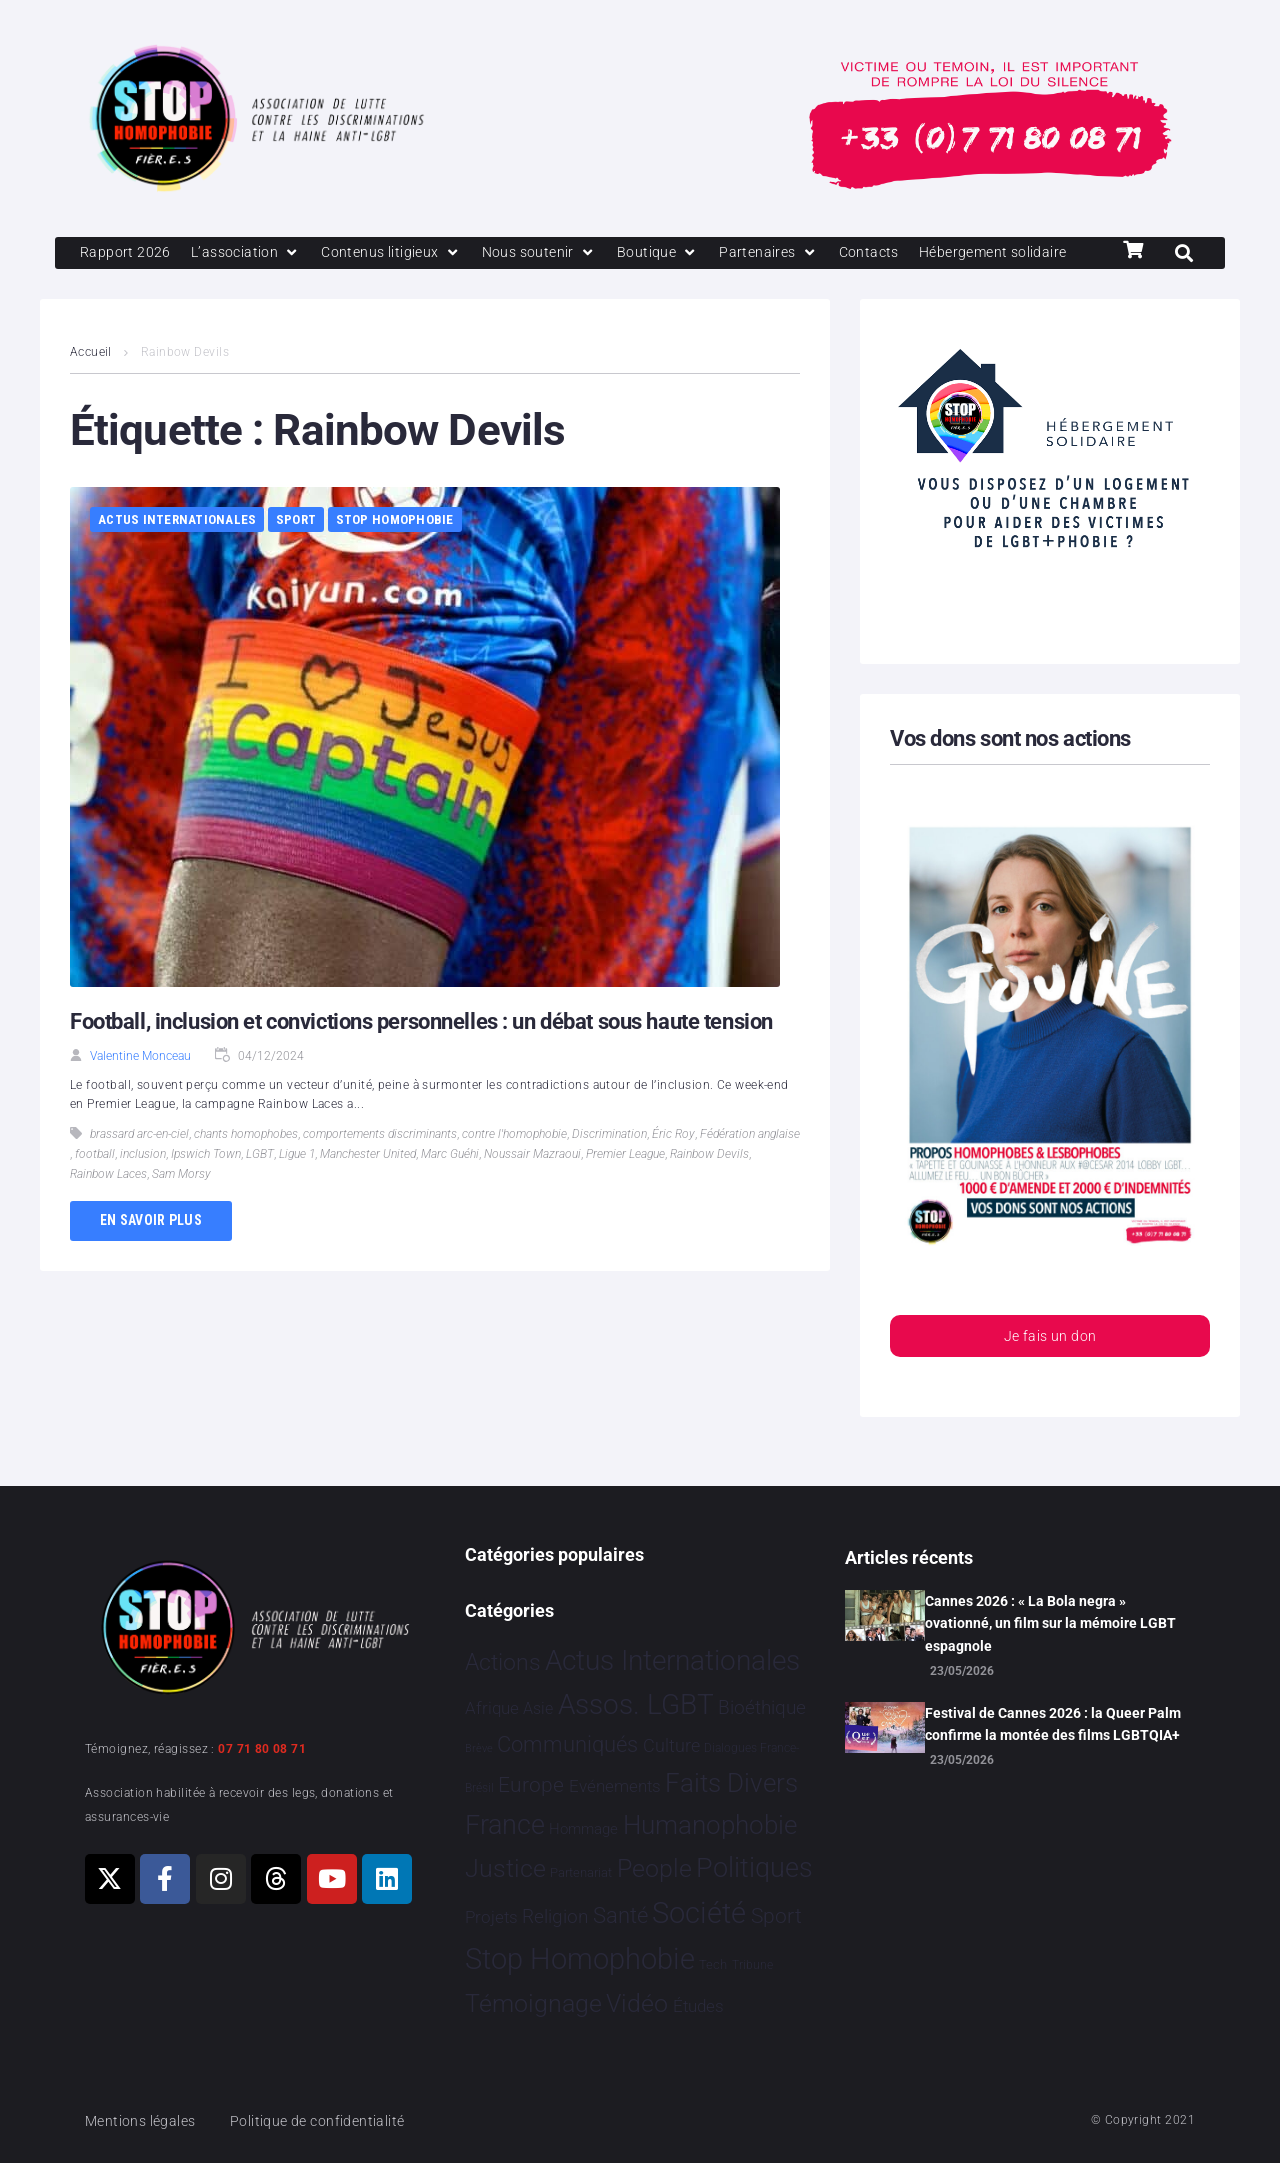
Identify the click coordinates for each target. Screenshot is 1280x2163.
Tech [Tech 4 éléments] (713, 1965)
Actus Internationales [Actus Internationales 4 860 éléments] (672, 1660)
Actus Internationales (177, 555)
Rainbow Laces (108, 1210)
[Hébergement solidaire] (158, 288)
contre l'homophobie (514, 1170)
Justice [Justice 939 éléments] (505, 1868)
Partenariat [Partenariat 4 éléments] (581, 1872)
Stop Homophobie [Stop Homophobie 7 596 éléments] (580, 1960)
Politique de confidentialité (329, 2121)
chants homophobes (246, 1170)
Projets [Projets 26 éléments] (491, 1917)
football (95, 1190)
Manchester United (368, 1190)
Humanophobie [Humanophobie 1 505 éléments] (710, 1825)
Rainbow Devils (709, 1190)
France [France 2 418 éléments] (505, 1825)
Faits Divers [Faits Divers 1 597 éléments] (731, 1783)
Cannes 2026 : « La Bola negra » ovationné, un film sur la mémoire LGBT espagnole (1050, 1623)
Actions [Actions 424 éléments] (503, 1662)
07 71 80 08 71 (262, 1749)
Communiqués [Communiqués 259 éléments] (567, 1745)
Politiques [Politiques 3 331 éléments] (754, 1868)
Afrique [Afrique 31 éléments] (492, 1709)
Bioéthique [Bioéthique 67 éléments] (762, 1709)
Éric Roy (673, 1170)
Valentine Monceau (140, 1092)
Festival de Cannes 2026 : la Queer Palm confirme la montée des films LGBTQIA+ (1053, 1724)
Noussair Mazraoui (532, 1190)
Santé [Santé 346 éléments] (620, 1915)
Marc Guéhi (450, 1190)
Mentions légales (144, 2121)
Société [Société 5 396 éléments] (699, 1913)
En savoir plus (151, 1256)
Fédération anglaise (750, 1170)
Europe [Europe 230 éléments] (531, 1784)
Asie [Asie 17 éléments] (538, 1709)
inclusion (143, 1190)
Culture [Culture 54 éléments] (671, 1746)
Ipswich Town (206, 1190)
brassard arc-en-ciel (139, 1170)
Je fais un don (1050, 1373)
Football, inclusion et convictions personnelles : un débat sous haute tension (421, 1057)
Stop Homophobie (395, 555)
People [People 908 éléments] (654, 1868)
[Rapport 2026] (126, 254)
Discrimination (609, 1170)
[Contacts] (894, 254)
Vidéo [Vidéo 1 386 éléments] (637, 2004)
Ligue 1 (297, 1190)
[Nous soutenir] (554, 254)
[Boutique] (677, 254)
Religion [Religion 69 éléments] (555, 1917)
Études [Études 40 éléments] (698, 2007)
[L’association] (250, 254)
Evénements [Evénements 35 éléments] (615, 1786)
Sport (296, 555)
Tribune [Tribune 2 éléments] (752, 1966)
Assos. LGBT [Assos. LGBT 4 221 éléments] (636, 1705)
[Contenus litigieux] (401, 254)
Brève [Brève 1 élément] (479, 1749)
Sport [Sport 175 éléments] (776, 1916)
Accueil (91, 388)
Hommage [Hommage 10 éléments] (583, 1829)
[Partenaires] (790, 254)
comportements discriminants (380, 1170)
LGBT (260, 1190)
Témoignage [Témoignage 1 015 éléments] (533, 2004)
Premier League (625, 1190)
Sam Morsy (181, 1210)
